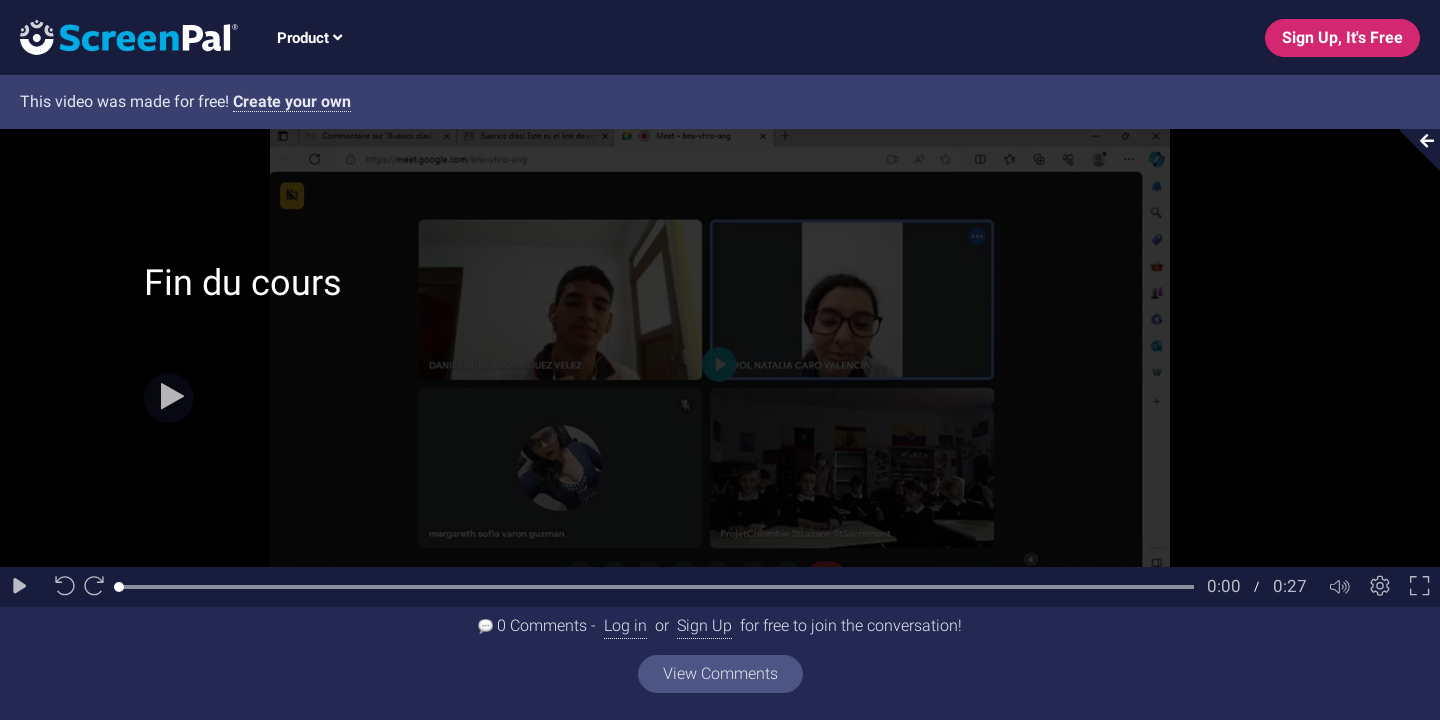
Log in (625, 625)
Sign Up (704, 625)
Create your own (292, 101)
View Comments (720, 673)
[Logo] (119, 36)
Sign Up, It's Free (1342, 37)
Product (309, 38)
